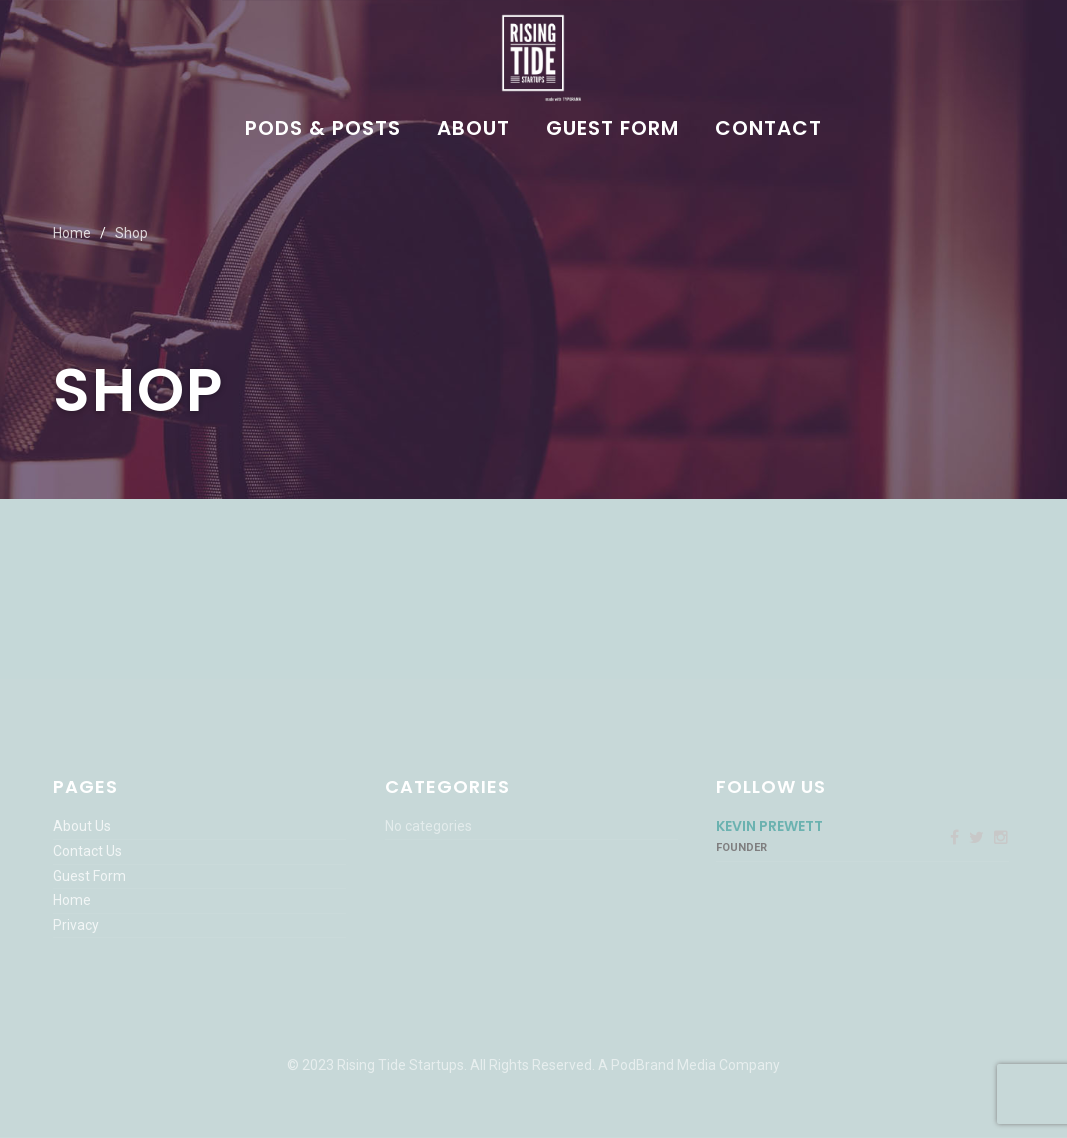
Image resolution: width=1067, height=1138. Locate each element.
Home (72, 233)
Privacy (76, 925)
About (473, 130)
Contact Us (87, 851)
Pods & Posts (323, 130)
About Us (82, 826)
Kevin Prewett (769, 826)
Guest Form (612, 130)
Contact (768, 130)
